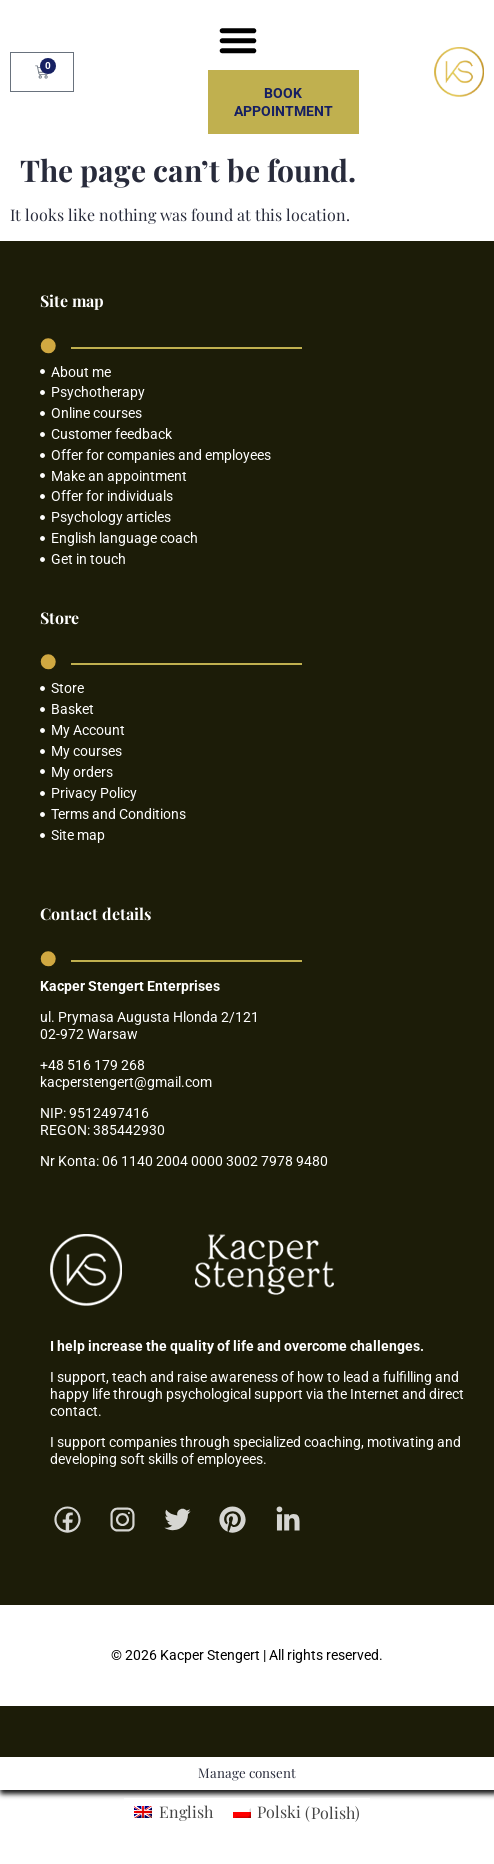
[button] (238, 40)
